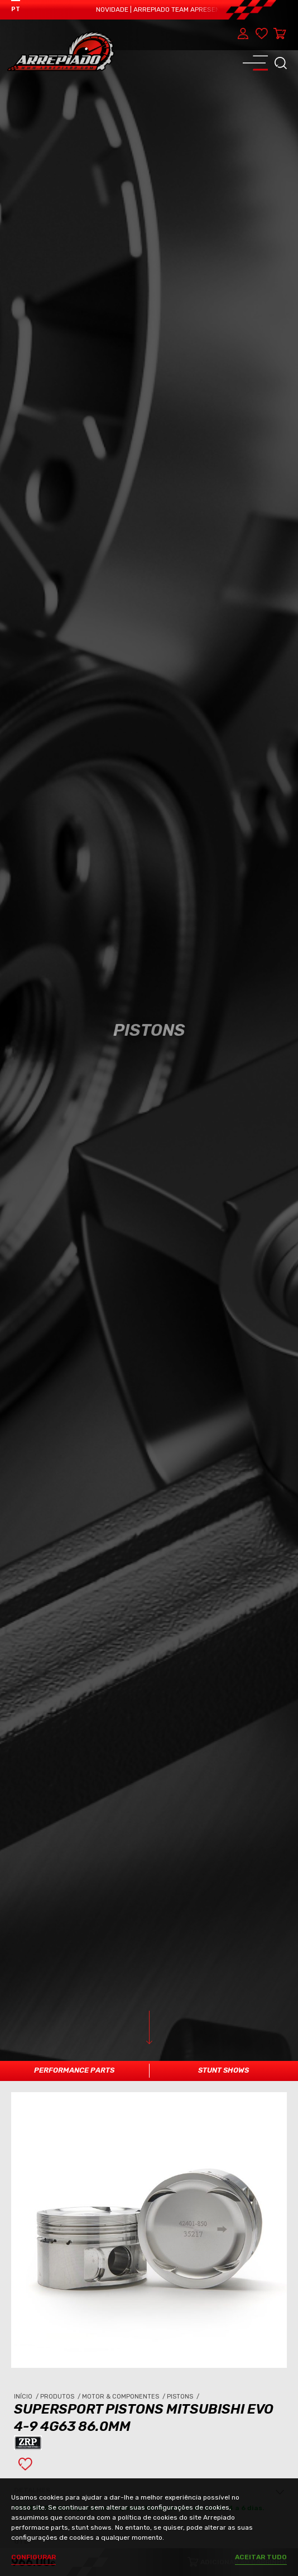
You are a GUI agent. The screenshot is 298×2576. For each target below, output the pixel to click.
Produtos (61, 2288)
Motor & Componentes (124, 2288)
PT (15, 9)
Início (27, 2288)
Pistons (184, 2288)
